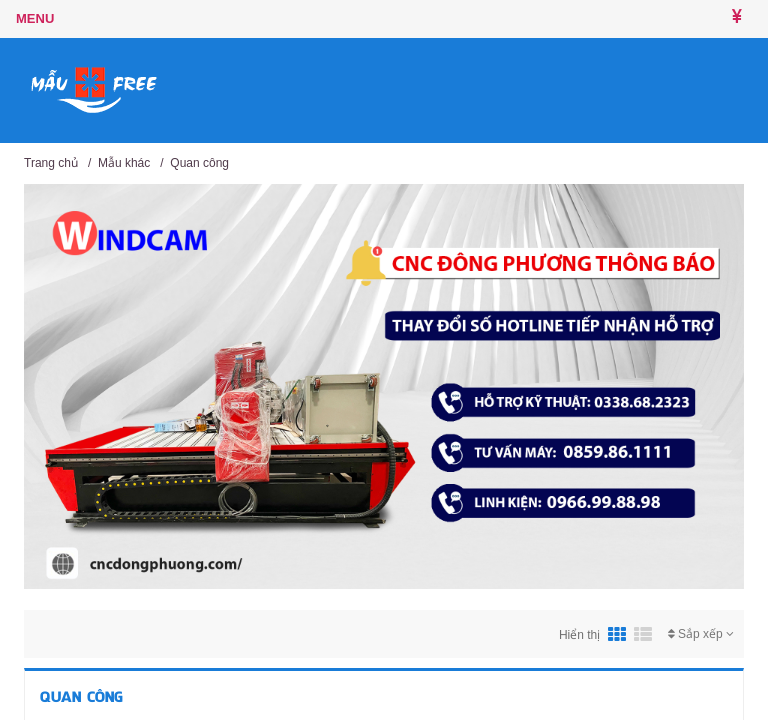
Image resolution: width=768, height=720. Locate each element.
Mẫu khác (124, 163)
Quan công (199, 163)
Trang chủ (51, 163)
